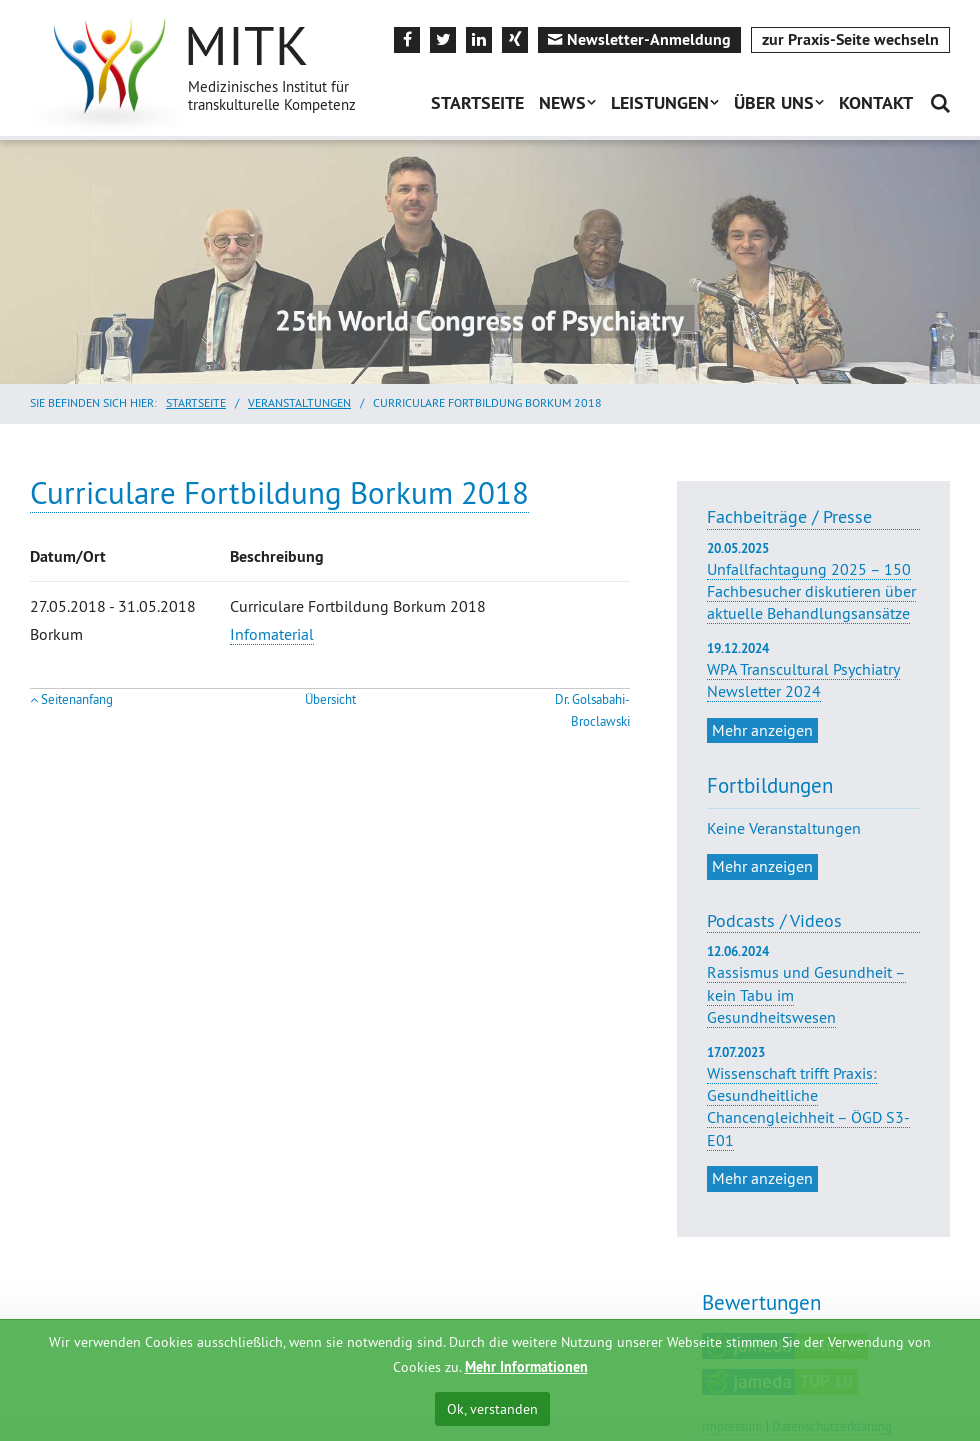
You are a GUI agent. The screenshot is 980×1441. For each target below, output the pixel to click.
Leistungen (660, 102)
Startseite (477, 102)
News (562, 102)
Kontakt (876, 102)
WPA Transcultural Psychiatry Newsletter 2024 (813, 671)
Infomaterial (272, 634)
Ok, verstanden (492, 1409)
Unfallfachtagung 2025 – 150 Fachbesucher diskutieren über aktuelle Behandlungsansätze (813, 582)
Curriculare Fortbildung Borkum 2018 (279, 492)
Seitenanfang (77, 699)
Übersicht (330, 699)
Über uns (774, 102)
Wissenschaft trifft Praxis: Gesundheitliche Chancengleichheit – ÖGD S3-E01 (808, 1106)
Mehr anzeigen (762, 730)
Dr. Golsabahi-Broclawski (592, 710)
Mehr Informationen (526, 1367)
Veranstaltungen (299, 402)
